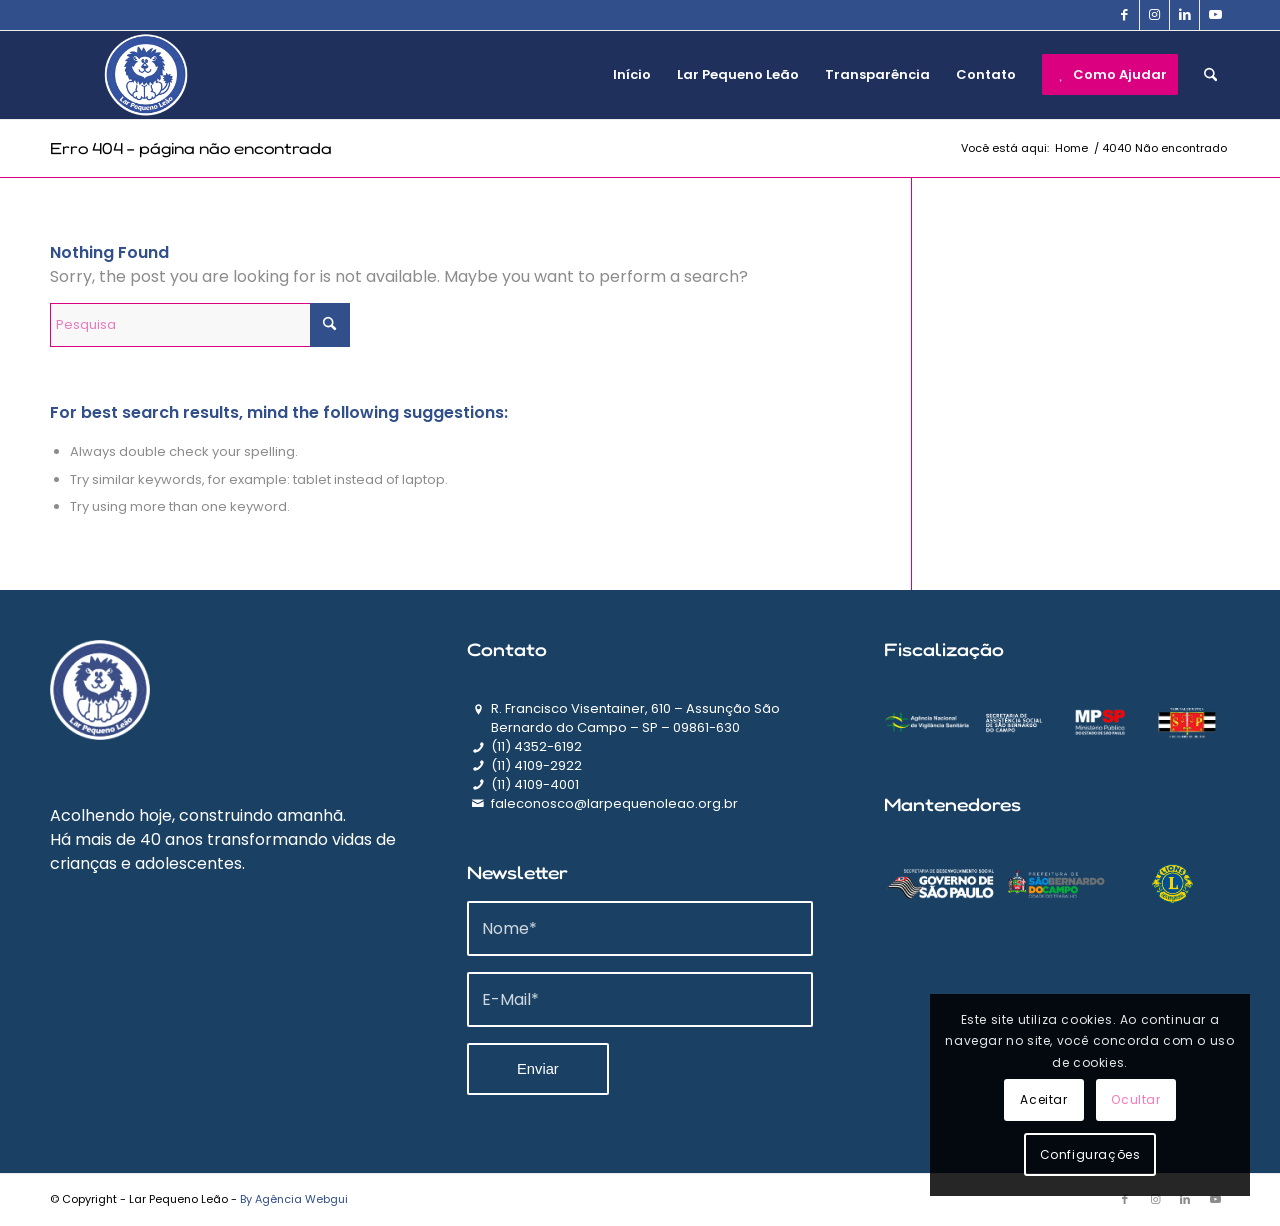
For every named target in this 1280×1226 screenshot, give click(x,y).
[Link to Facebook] (1124, 15)
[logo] (146, 75)
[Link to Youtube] (1215, 15)
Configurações (1090, 1154)
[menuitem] (632, 75)
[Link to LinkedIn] (1184, 15)
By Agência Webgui (294, 1199)
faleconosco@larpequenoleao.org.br (614, 803)
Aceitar (1043, 1099)
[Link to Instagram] (1154, 15)
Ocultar (1135, 1099)
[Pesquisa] (1210, 75)
